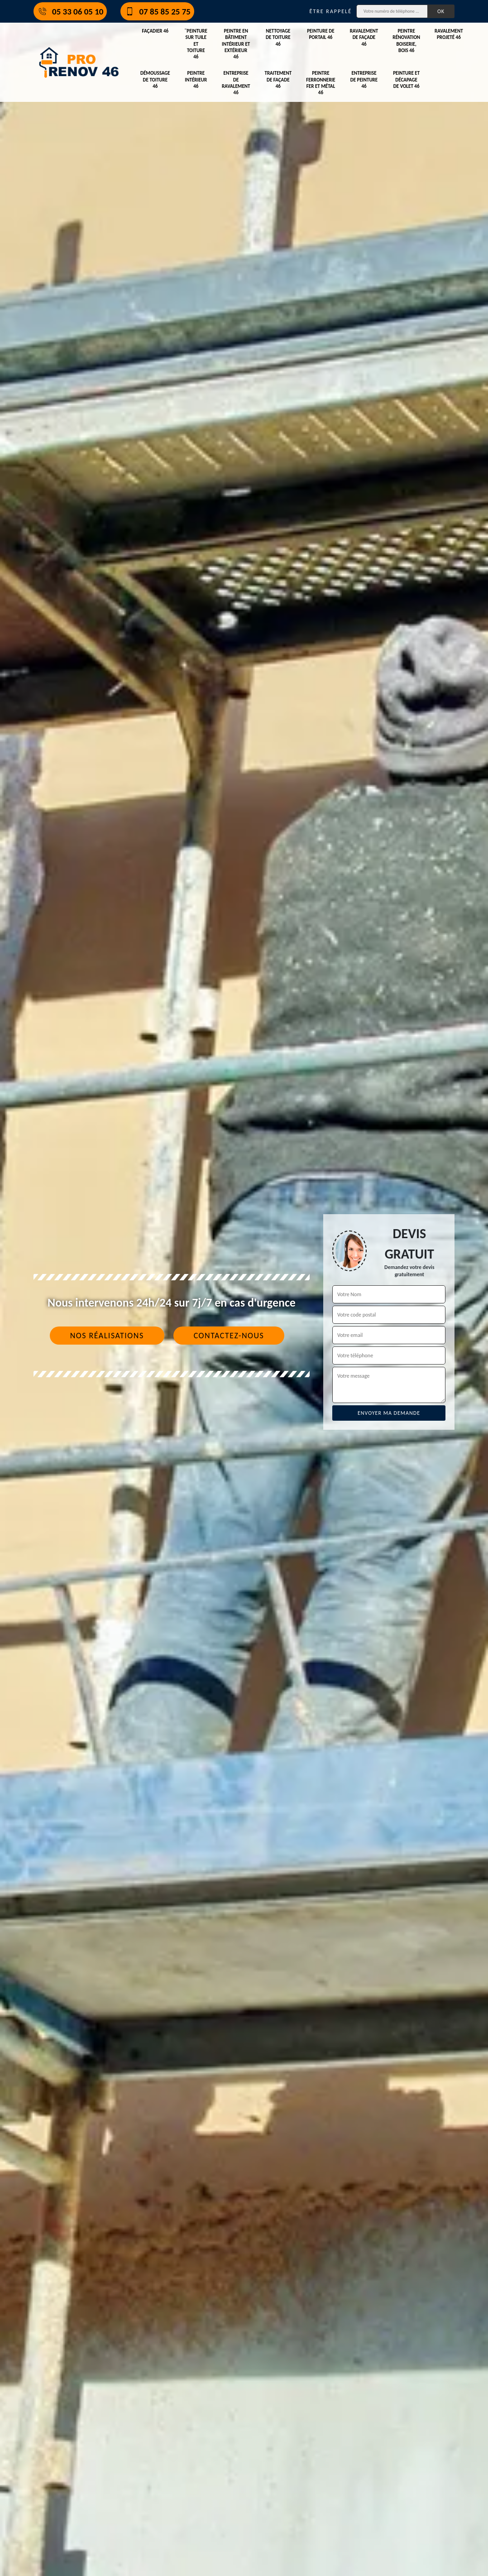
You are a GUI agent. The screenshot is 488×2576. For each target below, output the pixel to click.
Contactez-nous (229, 1336)
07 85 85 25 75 (157, 11)
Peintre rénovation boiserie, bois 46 (406, 40)
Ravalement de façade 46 (364, 37)
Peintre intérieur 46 (196, 79)
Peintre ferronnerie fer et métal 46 (320, 83)
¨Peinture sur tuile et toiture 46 (196, 44)
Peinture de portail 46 (320, 34)
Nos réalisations (107, 1336)
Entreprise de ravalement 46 (236, 83)
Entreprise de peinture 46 (364, 79)
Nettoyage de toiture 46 (278, 37)
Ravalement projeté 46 (449, 34)
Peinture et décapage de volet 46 (406, 79)
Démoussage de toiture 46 (155, 79)
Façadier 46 (155, 31)
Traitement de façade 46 (278, 79)
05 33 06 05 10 (70, 11)
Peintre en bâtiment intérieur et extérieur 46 (236, 44)
